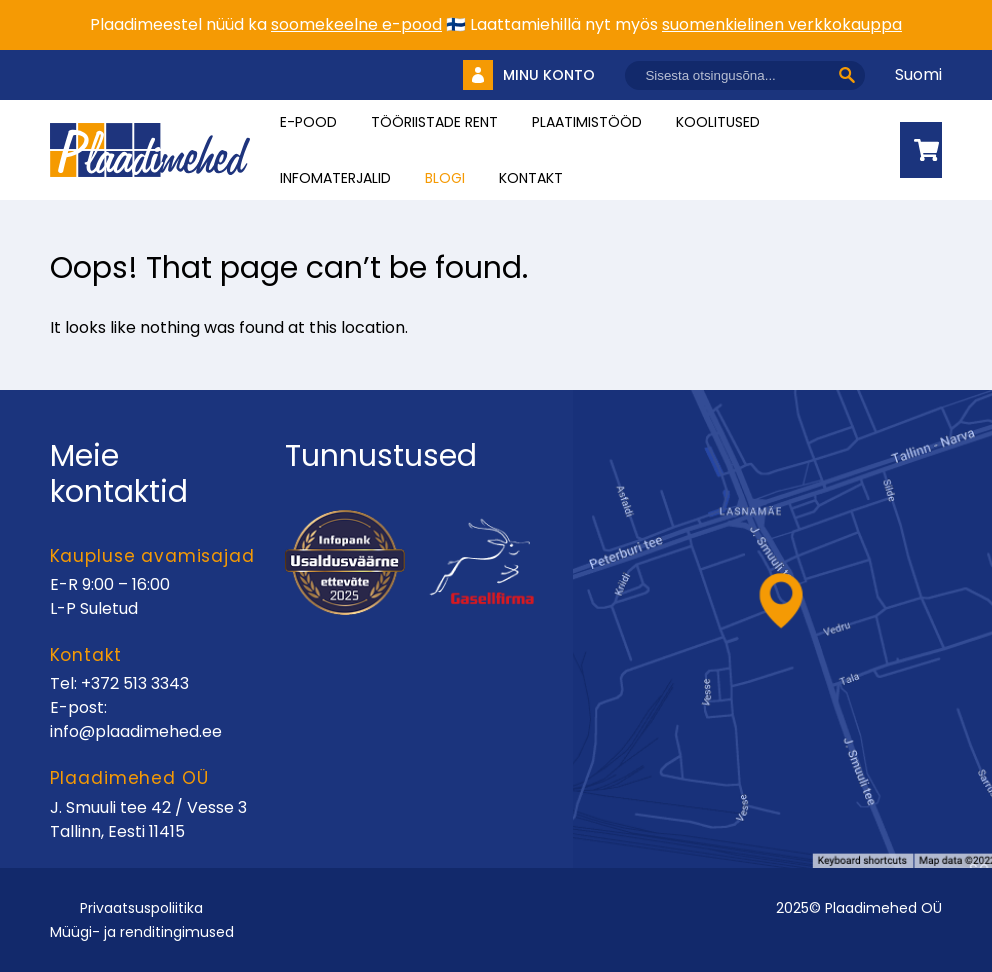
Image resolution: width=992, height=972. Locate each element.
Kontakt (531, 178)
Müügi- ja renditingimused (142, 932)
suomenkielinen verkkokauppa (782, 24)
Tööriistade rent (434, 122)
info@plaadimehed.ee (136, 731)
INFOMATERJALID (335, 178)
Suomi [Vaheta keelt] (918, 74)
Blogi (445, 178)
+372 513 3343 (135, 683)
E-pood (308, 122)
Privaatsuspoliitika (141, 908)
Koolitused (718, 122)
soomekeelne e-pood (356, 24)
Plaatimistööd (587, 122)
